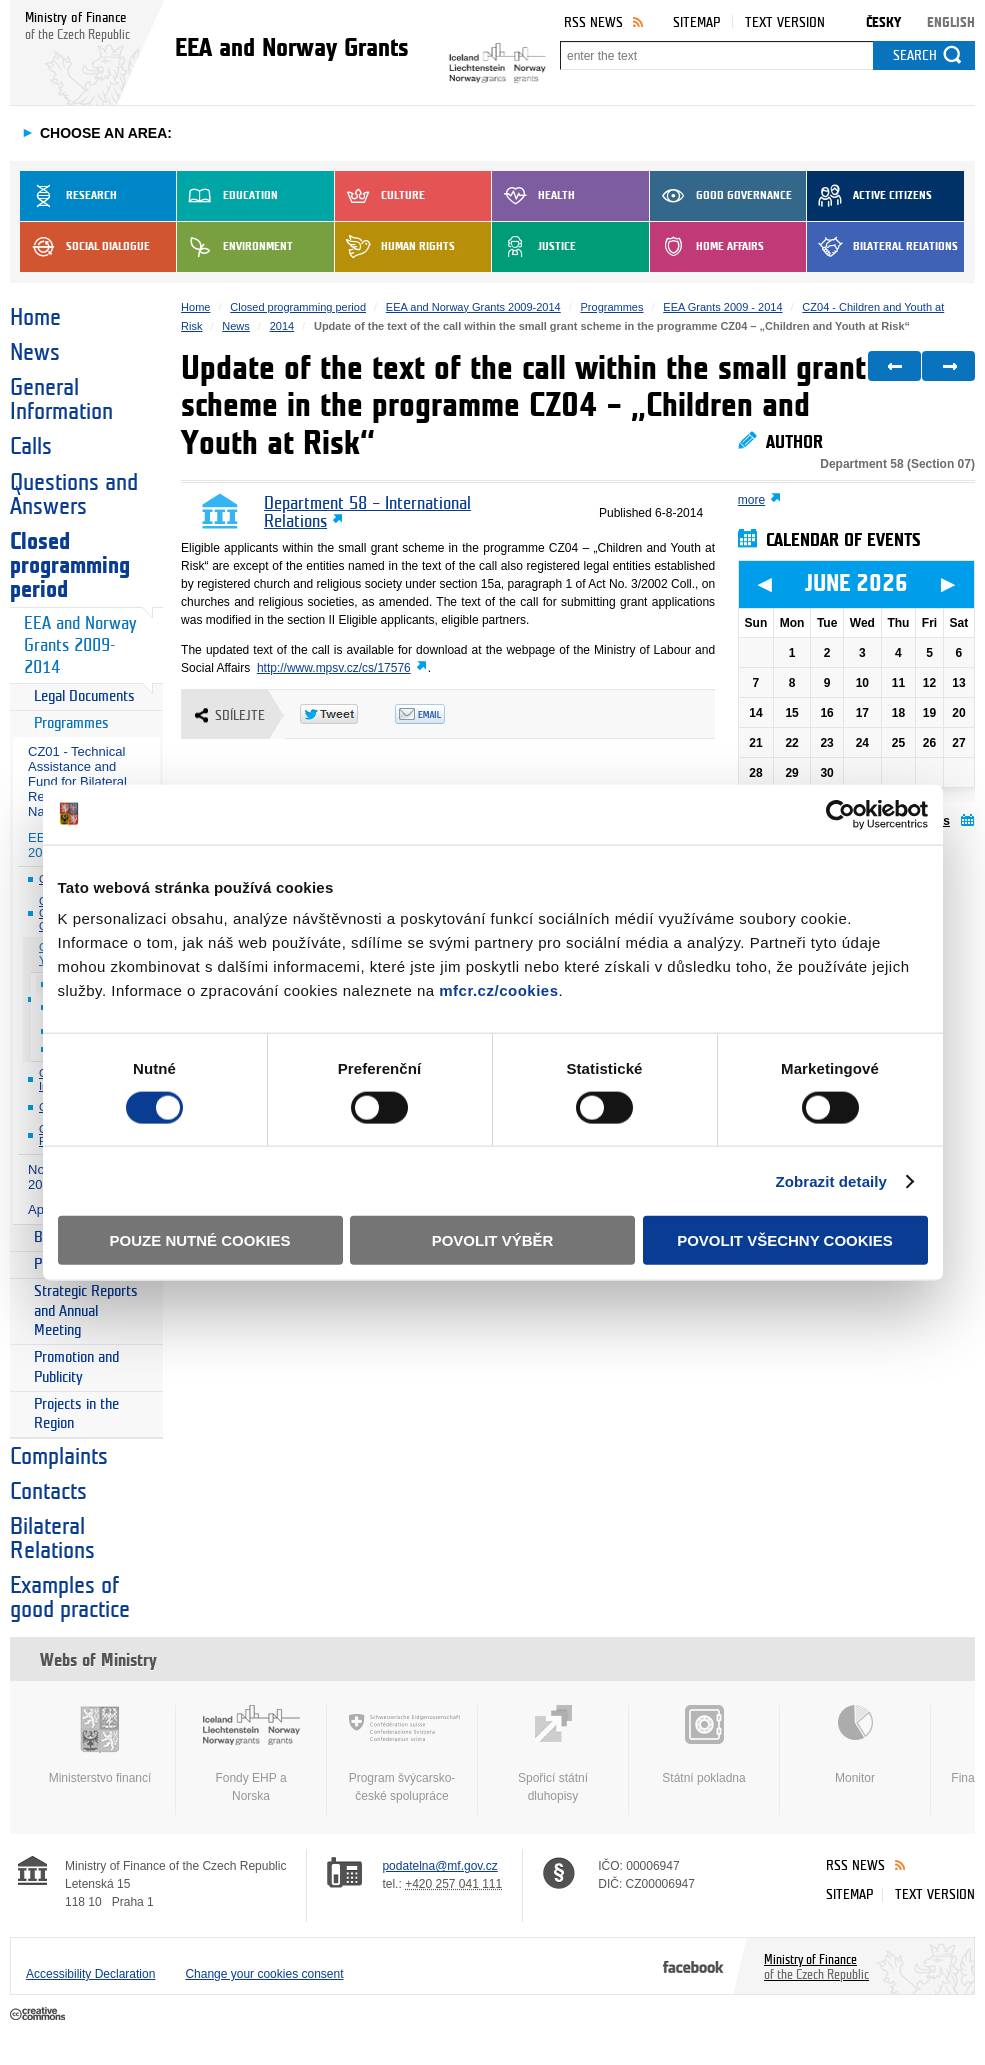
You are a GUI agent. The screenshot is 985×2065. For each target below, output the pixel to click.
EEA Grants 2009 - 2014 (722, 307)
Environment (235, 247)
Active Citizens (869, 196)
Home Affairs (707, 247)
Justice (534, 247)
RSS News (593, 22)
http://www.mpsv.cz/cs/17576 (334, 668)
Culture (380, 196)
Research (68, 196)
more (751, 500)
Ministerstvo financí (100, 1745)
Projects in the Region (76, 1414)
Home (35, 318)
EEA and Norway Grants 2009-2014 (80, 645)
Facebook (693, 1966)
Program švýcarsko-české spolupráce (402, 1754)
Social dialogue (85, 247)
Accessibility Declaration (90, 1974)
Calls (31, 447)
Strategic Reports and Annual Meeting (86, 1311)
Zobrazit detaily (831, 1180)
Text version (785, 22)
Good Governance (721, 196)
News (35, 353)
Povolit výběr (493, 1240)
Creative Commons (39, 2015)
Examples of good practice (70, 1598)
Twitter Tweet (347, 714)
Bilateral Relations (882, 247)
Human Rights (395, 247)
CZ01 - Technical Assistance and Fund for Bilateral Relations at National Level (77, 781)
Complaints (59, 1457)
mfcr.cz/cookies (498, 990)
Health (533, 196)
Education (227, 196)
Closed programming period (70, 566)
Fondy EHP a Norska (251, 1754)
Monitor (855, 1745)
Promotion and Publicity (76, 1367)
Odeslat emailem (442, 714)
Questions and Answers (74, 495)
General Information (61, 400)
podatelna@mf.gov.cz (439, 1866)
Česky (883, 22)
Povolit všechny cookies (785, 1240)
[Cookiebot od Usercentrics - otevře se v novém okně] (840, 814)
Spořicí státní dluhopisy (553, 1754)
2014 (282, 326)
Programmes (71, 723)
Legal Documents (84, 696)
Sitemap (696, 22)
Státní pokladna (704, 1745)
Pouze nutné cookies (200, 1240)
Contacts (48, 1492)
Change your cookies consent (264, 1974)
